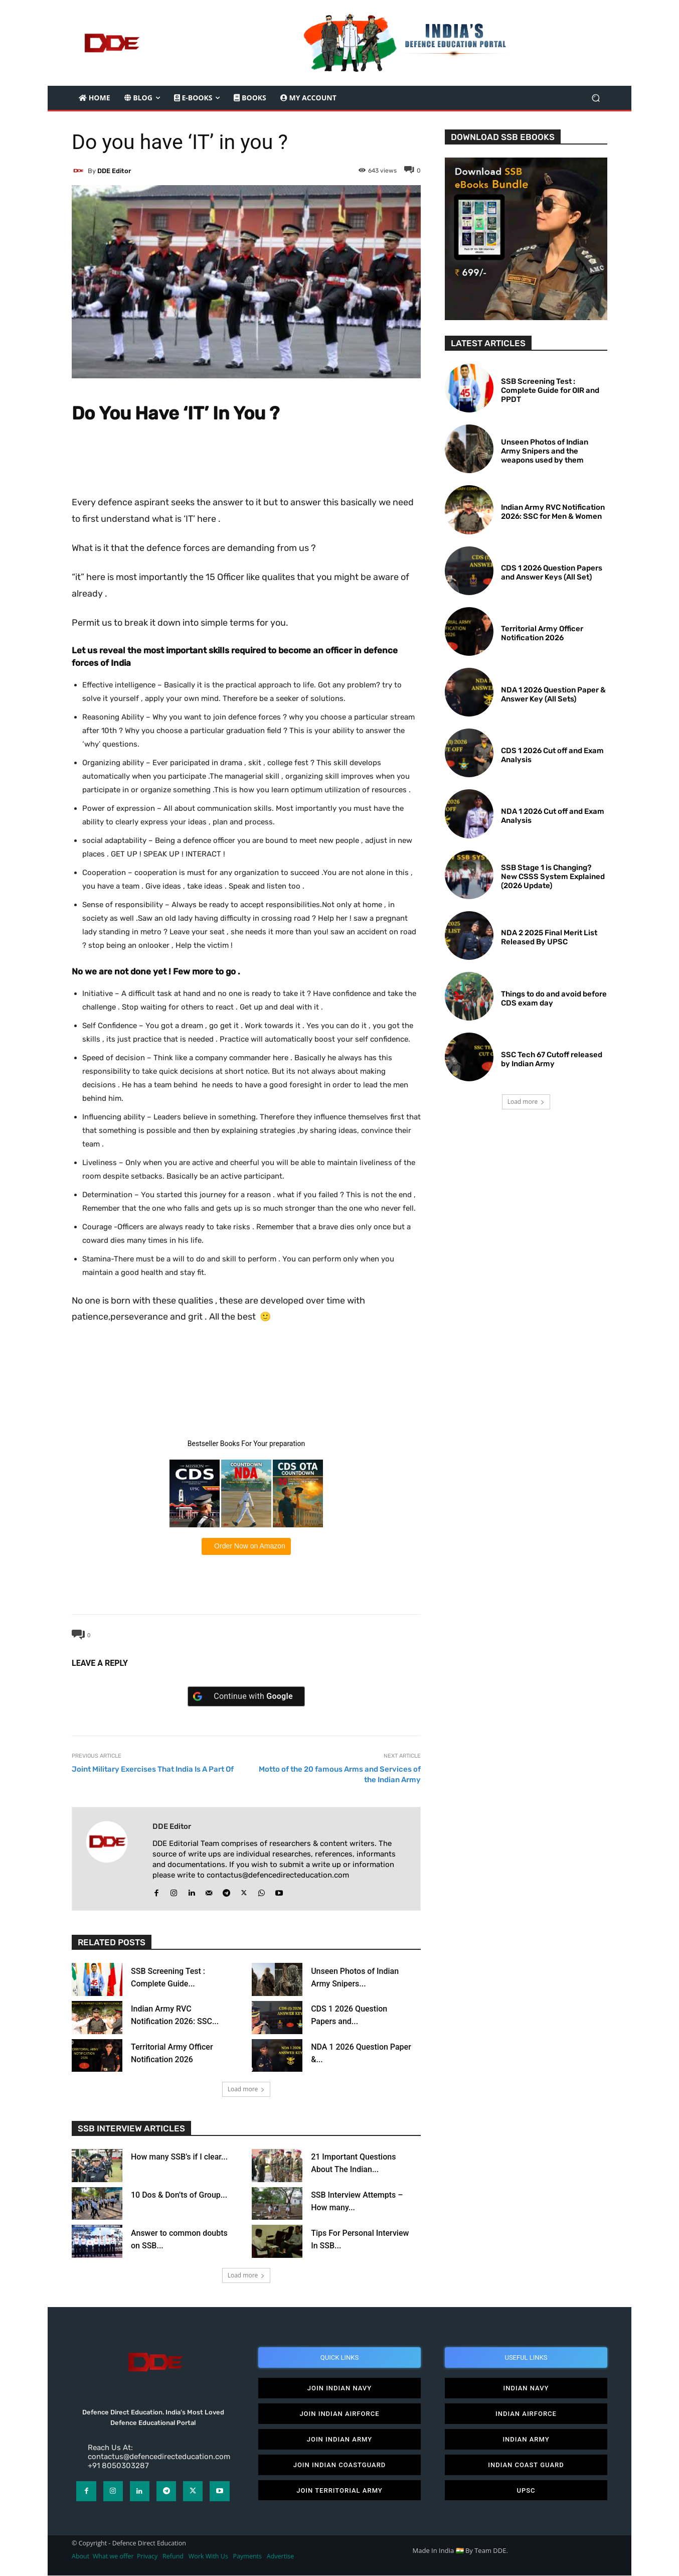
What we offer (113, 2556)
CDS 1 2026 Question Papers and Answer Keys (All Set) (551, 572)
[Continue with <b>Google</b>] (246, 1696)
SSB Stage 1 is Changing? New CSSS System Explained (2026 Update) (553, 876)
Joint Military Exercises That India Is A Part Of (153, 1769)
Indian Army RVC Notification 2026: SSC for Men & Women (553, 512)
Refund (173, 2556)
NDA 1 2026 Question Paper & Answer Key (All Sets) (553, 694)
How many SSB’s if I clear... (179, 2157)
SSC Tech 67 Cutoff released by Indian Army (551, 1059)
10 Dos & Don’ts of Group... (179, 2195)
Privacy (148, 2556)
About (80, 2556)
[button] (595, 98)
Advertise (280, 2556)
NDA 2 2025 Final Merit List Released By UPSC (549, 937)
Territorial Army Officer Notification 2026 (542, 633)
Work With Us (208, 2556)
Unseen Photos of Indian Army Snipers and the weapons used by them (544, 451)
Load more (246, 2089)
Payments (247, 2556)
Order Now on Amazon (248, 1546)
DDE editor (114, 171)
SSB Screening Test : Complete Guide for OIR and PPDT (550, 390)
